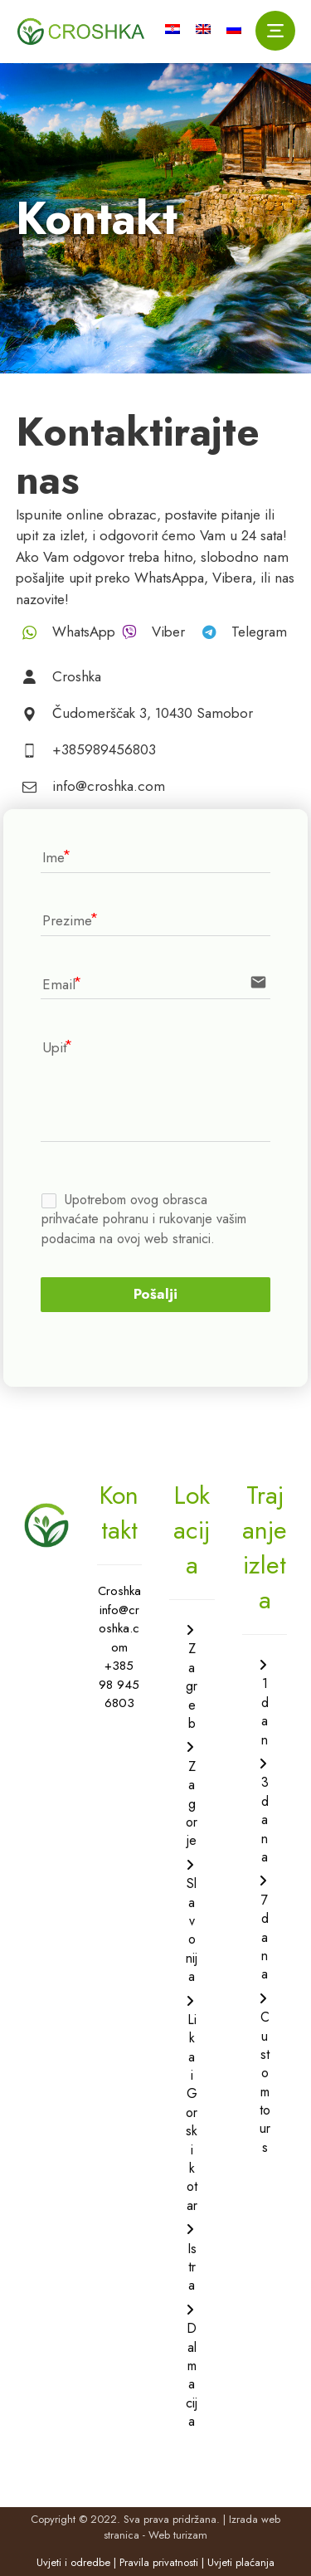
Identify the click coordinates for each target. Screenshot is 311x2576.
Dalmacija (191, 2375)
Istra (192, 2267)
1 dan (265, 1711)
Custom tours (265, 2082)
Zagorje (191, 1804)
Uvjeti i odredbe (73, 2562)
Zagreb (191, 1686)
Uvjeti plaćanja (241, 2562)
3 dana (265, 1819)
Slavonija (191, 1930)
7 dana (265, 1937)
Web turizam (177, 2535)
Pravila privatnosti (158, 2562)
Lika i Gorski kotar (191, 2112)
